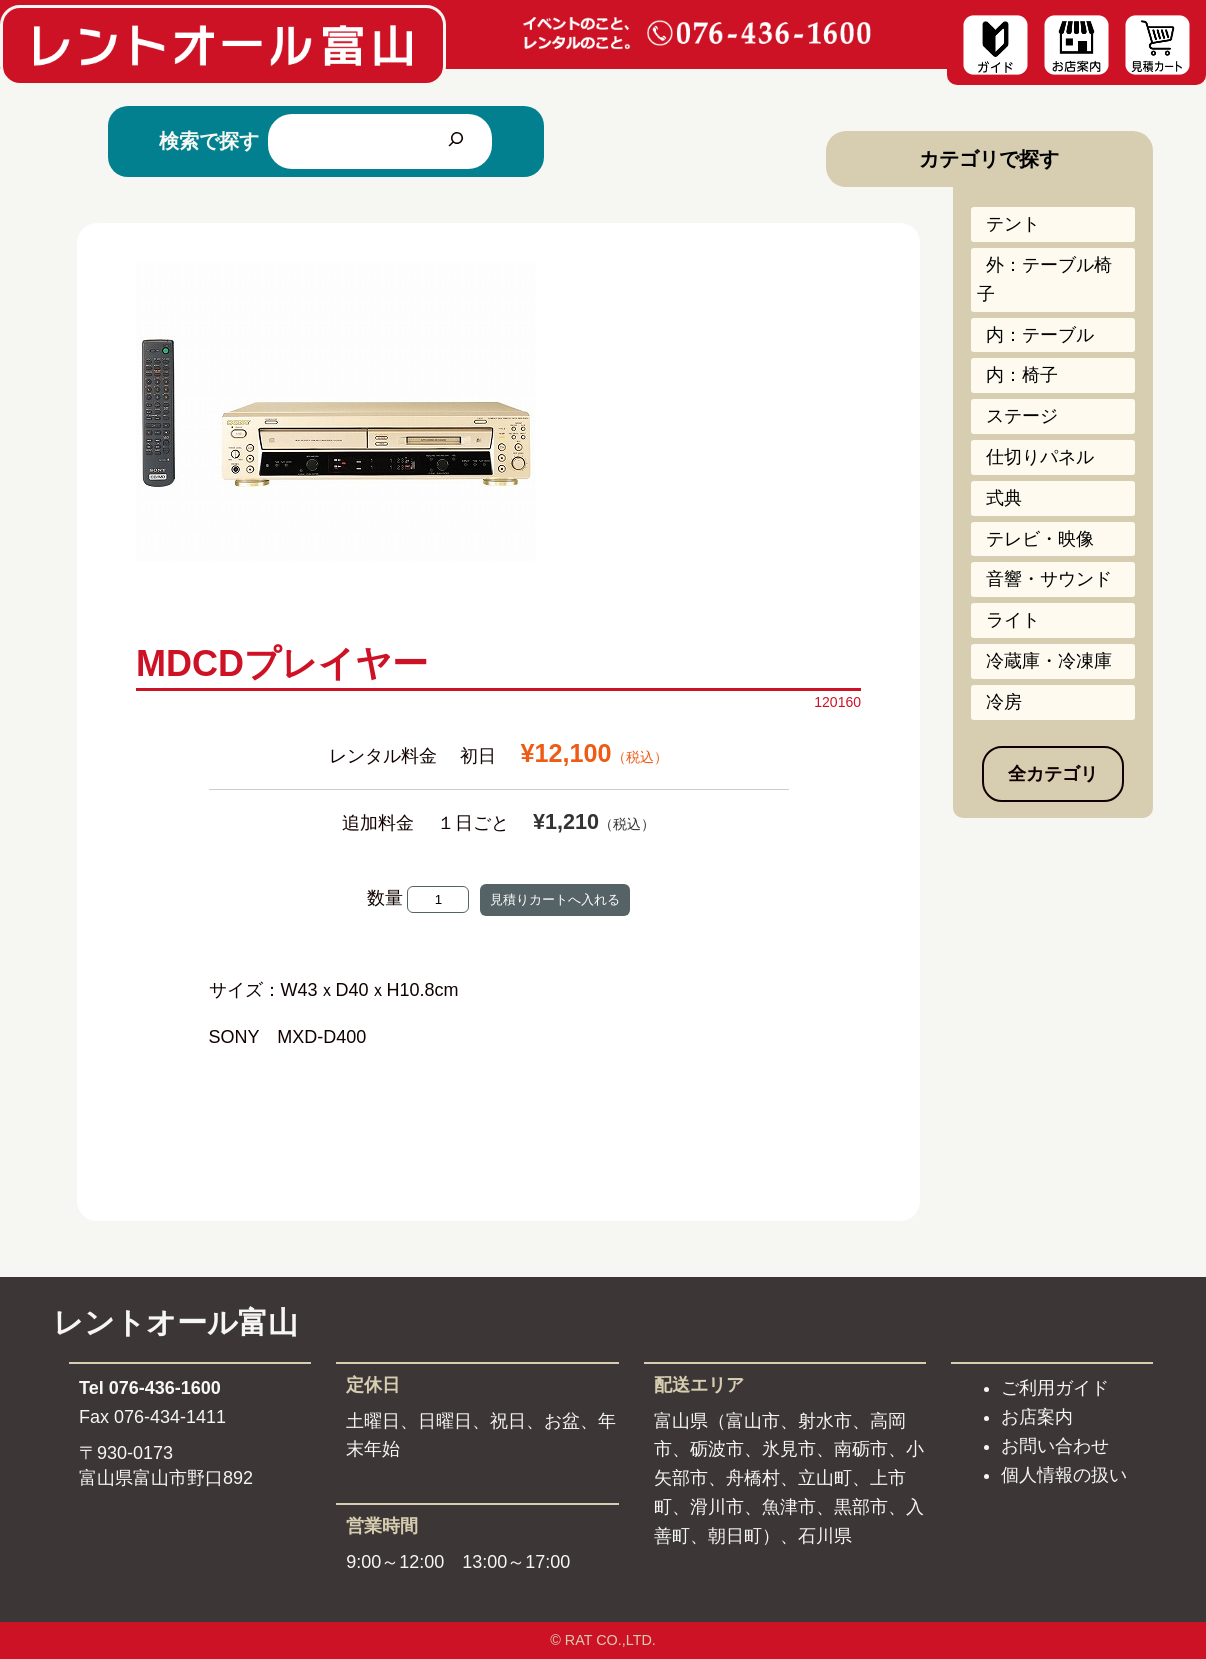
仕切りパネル (1040, 457)
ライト (1013, 620)
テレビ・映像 (1040, 539)
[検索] (456, 141)
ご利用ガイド (1055, 1388)
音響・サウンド (1049, 579)
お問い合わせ (1055, 1446)
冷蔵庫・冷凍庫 (1049, 661)
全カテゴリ (1053, 774)
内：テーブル (1040, 335)
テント (1013, 224)
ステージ (1022, 416)
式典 (1004, 498)
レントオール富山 (175, 1322)
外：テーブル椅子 (1044, 279)
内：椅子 (1022, 375)
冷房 (1004, 702)
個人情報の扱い (1064, 1475)
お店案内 (1037, 1417)
